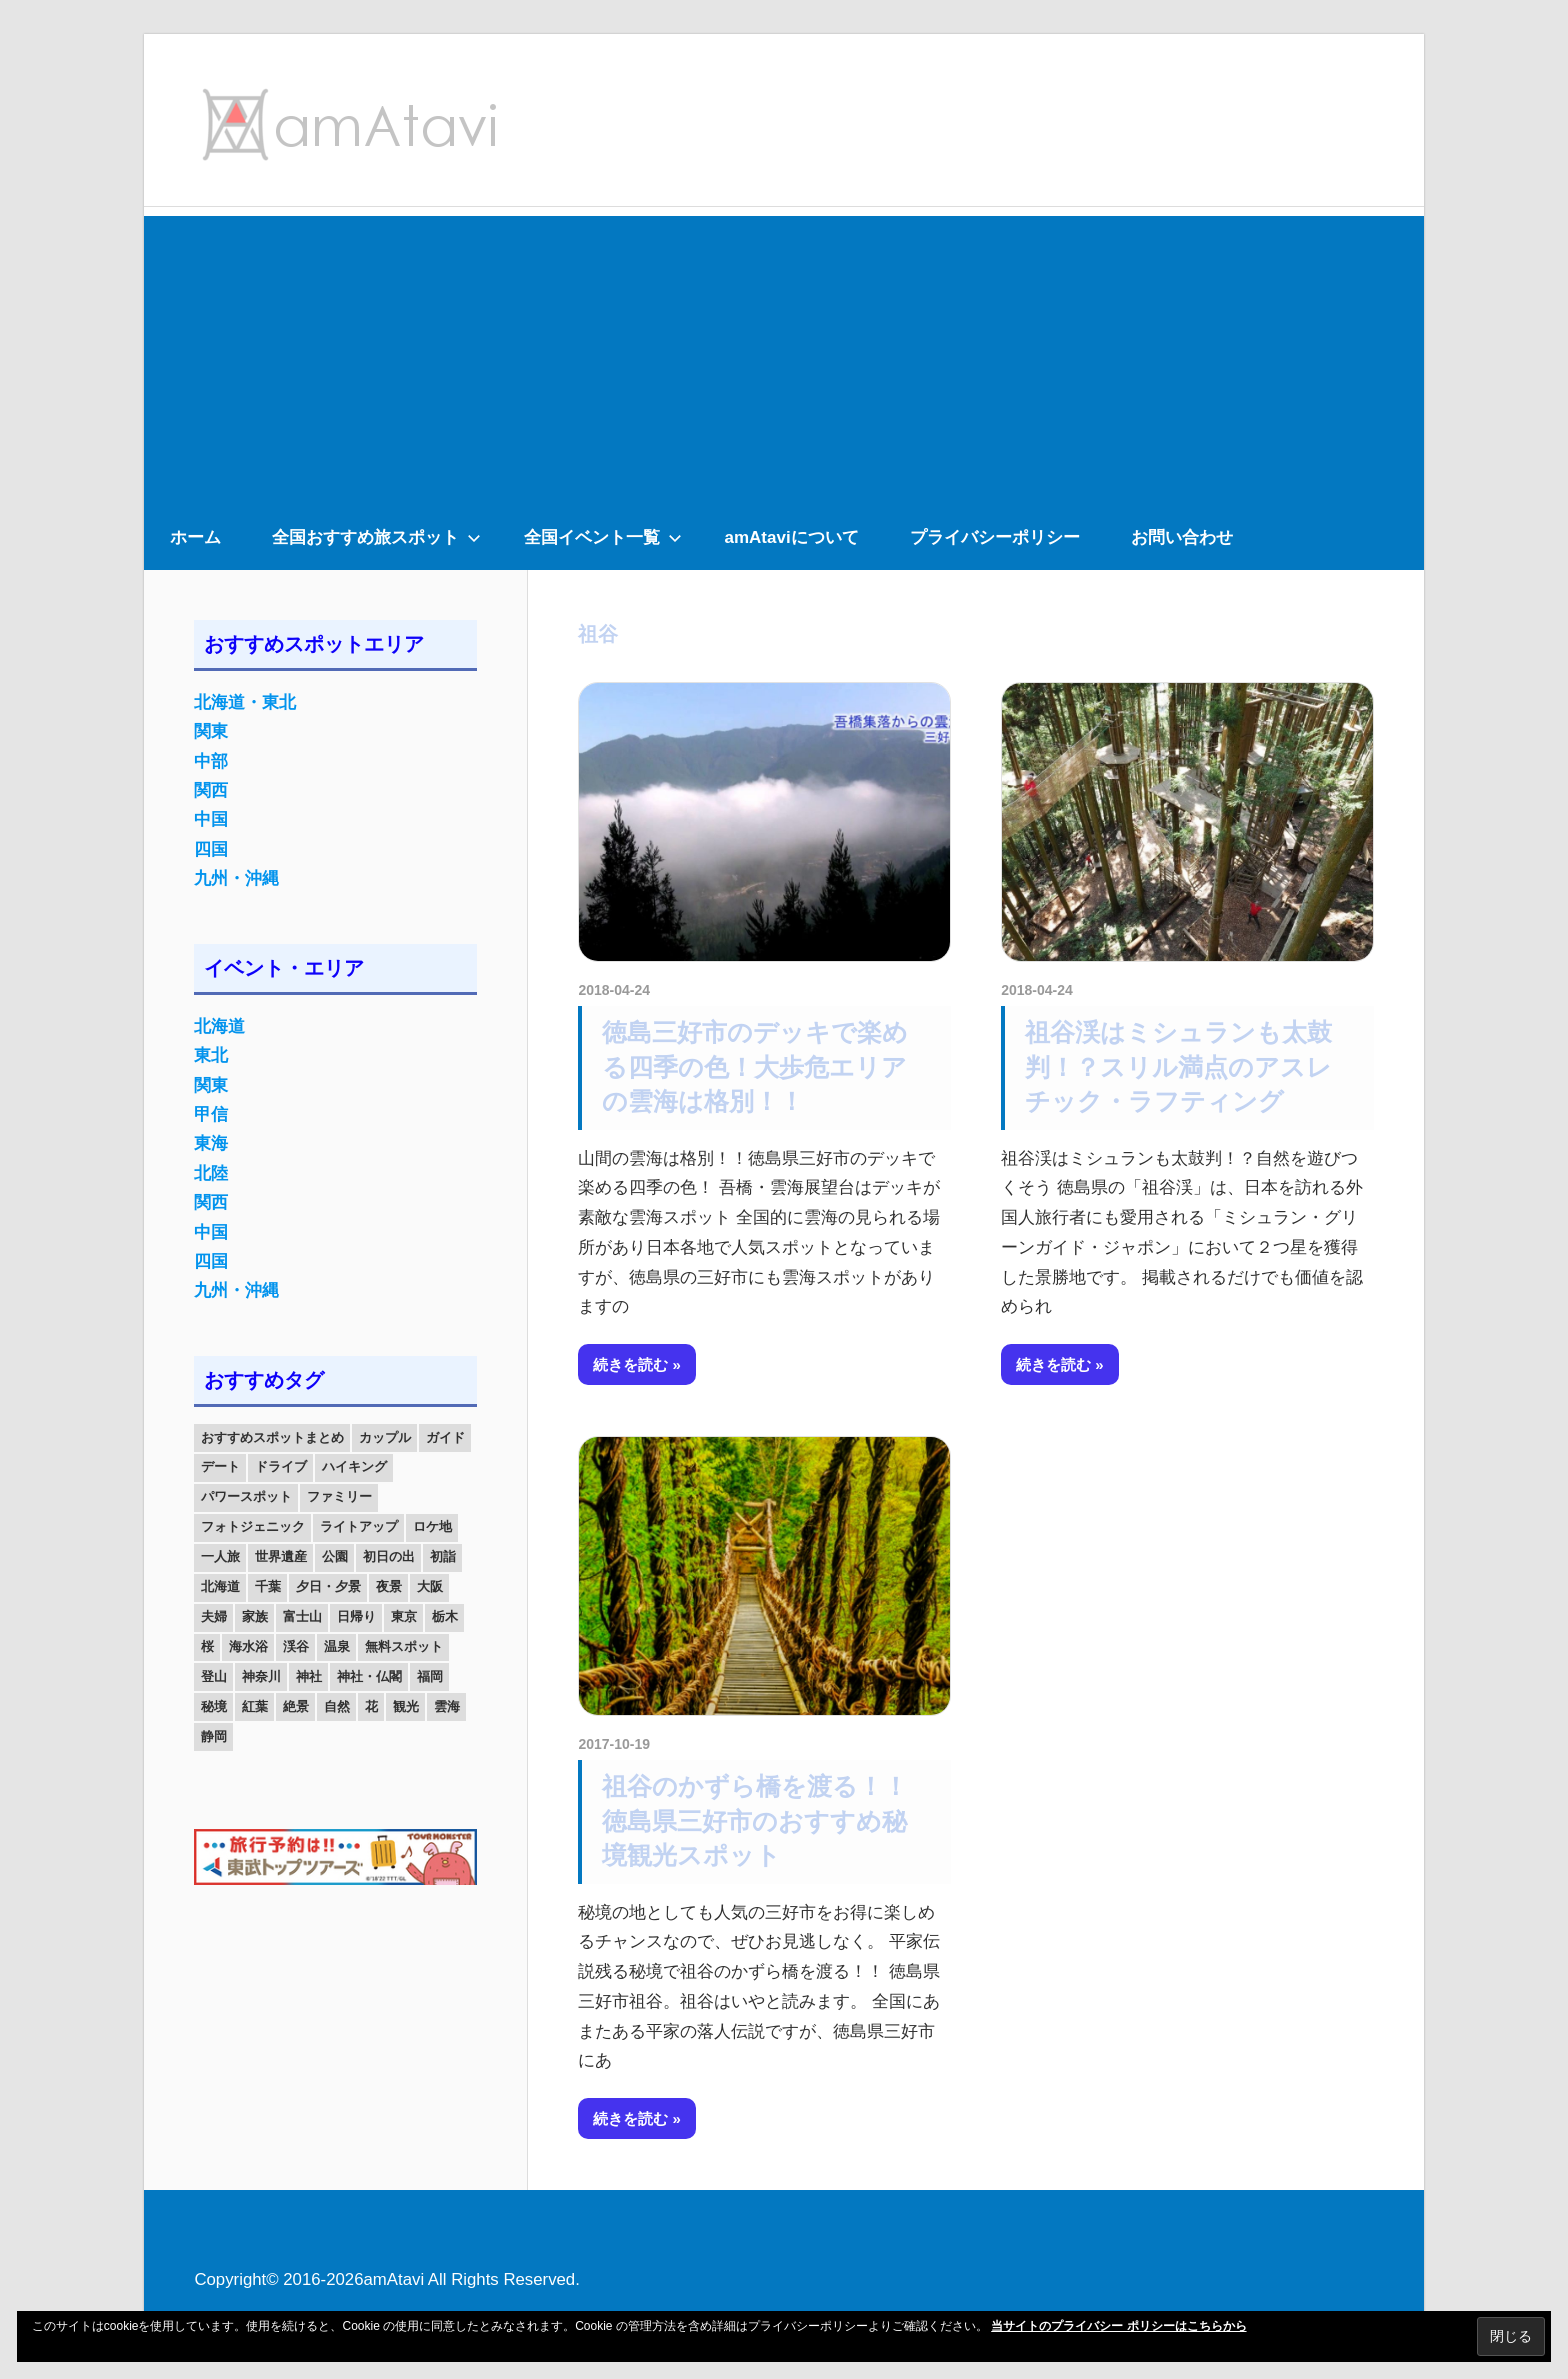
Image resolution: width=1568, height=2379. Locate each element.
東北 (211, 1055)
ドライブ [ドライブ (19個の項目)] (281, 1466)
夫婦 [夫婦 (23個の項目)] (214, 1616)
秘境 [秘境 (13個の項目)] (214, 1706)
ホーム (195, 537)
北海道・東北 (245, 702)
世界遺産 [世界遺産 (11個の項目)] (281, 1556)
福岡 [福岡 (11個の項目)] (430, 1676)
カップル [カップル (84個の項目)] (385, 1437)
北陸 (211, 1173)
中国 (211, 819)
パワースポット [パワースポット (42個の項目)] (246, 1496)
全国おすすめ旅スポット (376, 537)
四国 (211, 849)
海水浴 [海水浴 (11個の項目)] (248, 1646)
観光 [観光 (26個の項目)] (406, 1706)
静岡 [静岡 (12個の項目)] (214, 1736)
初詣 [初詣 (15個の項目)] (443, 1556)
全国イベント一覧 (603, 537)
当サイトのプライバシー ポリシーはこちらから (1118, 2326)
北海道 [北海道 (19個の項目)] (220, 1586)
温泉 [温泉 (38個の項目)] (337, 1646)
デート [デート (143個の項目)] (220, 1466)
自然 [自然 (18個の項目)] (337, 1706)
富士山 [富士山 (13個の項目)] (302, 1616)
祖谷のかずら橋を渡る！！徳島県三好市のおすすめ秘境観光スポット (755, 1821)
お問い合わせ (1182, 537)
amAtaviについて (792, 537)
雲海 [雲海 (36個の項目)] (447, 1706)
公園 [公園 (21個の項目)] (335, 1556)
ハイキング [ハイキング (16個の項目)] (354, 1466)
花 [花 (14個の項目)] (371, 1706)
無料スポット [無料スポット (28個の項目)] (404, 1646)
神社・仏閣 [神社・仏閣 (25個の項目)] (369, 1676)
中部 (211, 761)
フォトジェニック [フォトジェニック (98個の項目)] (253, 1526)
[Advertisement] (784, 356)
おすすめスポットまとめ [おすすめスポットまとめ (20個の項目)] (272, 1437)
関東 (211, 731)
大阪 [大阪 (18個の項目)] (430, 1586)
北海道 (219, 1026)
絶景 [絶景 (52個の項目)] (296, 1706)
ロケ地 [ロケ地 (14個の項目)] (432, 1526)
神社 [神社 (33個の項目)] (309, 1676)
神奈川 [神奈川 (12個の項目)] (261, 1676)
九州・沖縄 (236, 878)
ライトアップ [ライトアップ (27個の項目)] (359, 1526)
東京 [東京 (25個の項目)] (404, 1616)
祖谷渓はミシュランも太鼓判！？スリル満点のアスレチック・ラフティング (1178, 1067)
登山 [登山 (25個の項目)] (214, 1676)
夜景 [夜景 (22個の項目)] (389, 1586)
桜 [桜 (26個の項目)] (207, 1646)
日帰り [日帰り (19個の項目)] (356, 1616)
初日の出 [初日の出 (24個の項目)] (389, 1556)
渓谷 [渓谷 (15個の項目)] (296, 1646)
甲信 (211, 1114)
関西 (211, 790)
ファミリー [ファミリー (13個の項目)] (339, 1496)
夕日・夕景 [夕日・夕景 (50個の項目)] (328, 1586)
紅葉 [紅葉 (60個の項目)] (255, 1706)
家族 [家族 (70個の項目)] (255, 1616)
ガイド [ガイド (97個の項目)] (445, 1437)
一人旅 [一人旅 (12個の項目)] (220, 1556)
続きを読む (630, 1364)
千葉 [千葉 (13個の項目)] (268, 1586)
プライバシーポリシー (995, 537)
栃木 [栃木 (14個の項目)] (445, 1616)
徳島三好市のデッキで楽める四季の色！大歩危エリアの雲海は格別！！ (755, 1067)
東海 (211, 1143)
